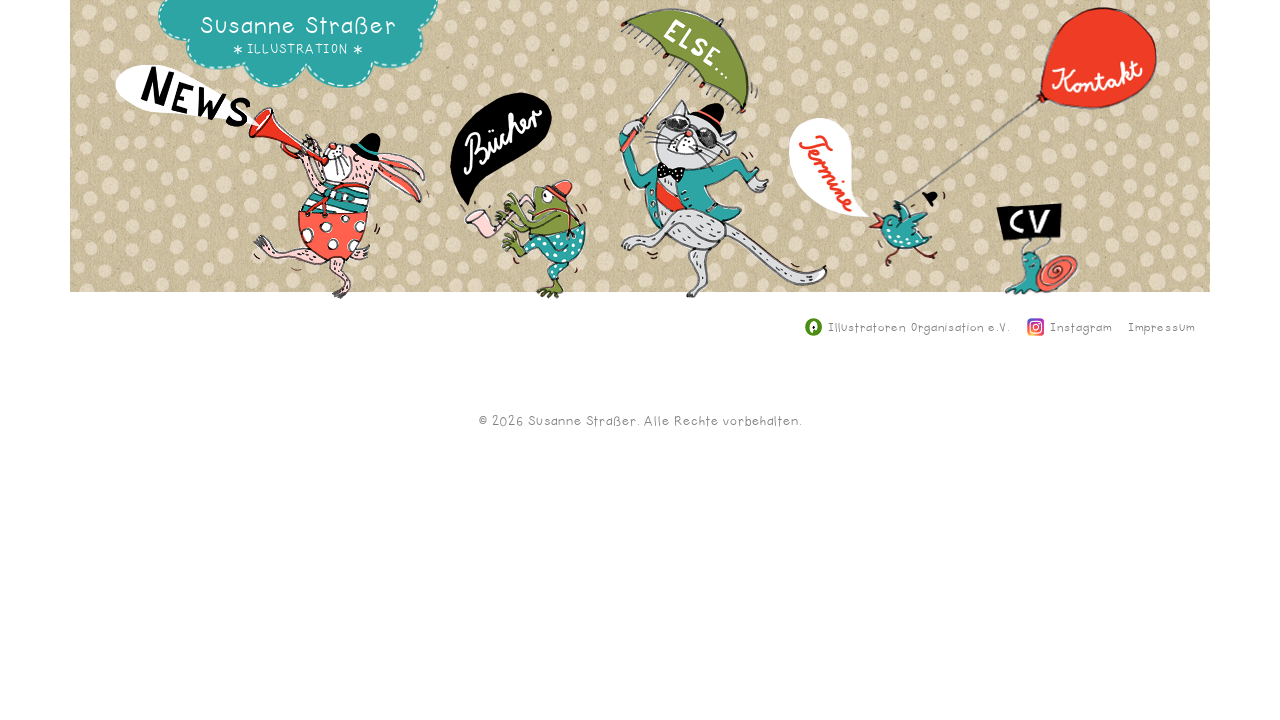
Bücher (519, 210)
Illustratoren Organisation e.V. (907, 328)
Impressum (1162, 328)
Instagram (1070, 328)
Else (723, 167)
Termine (867, 206)
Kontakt (1029, 119)
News (272, 196)
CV (1037, 311)
